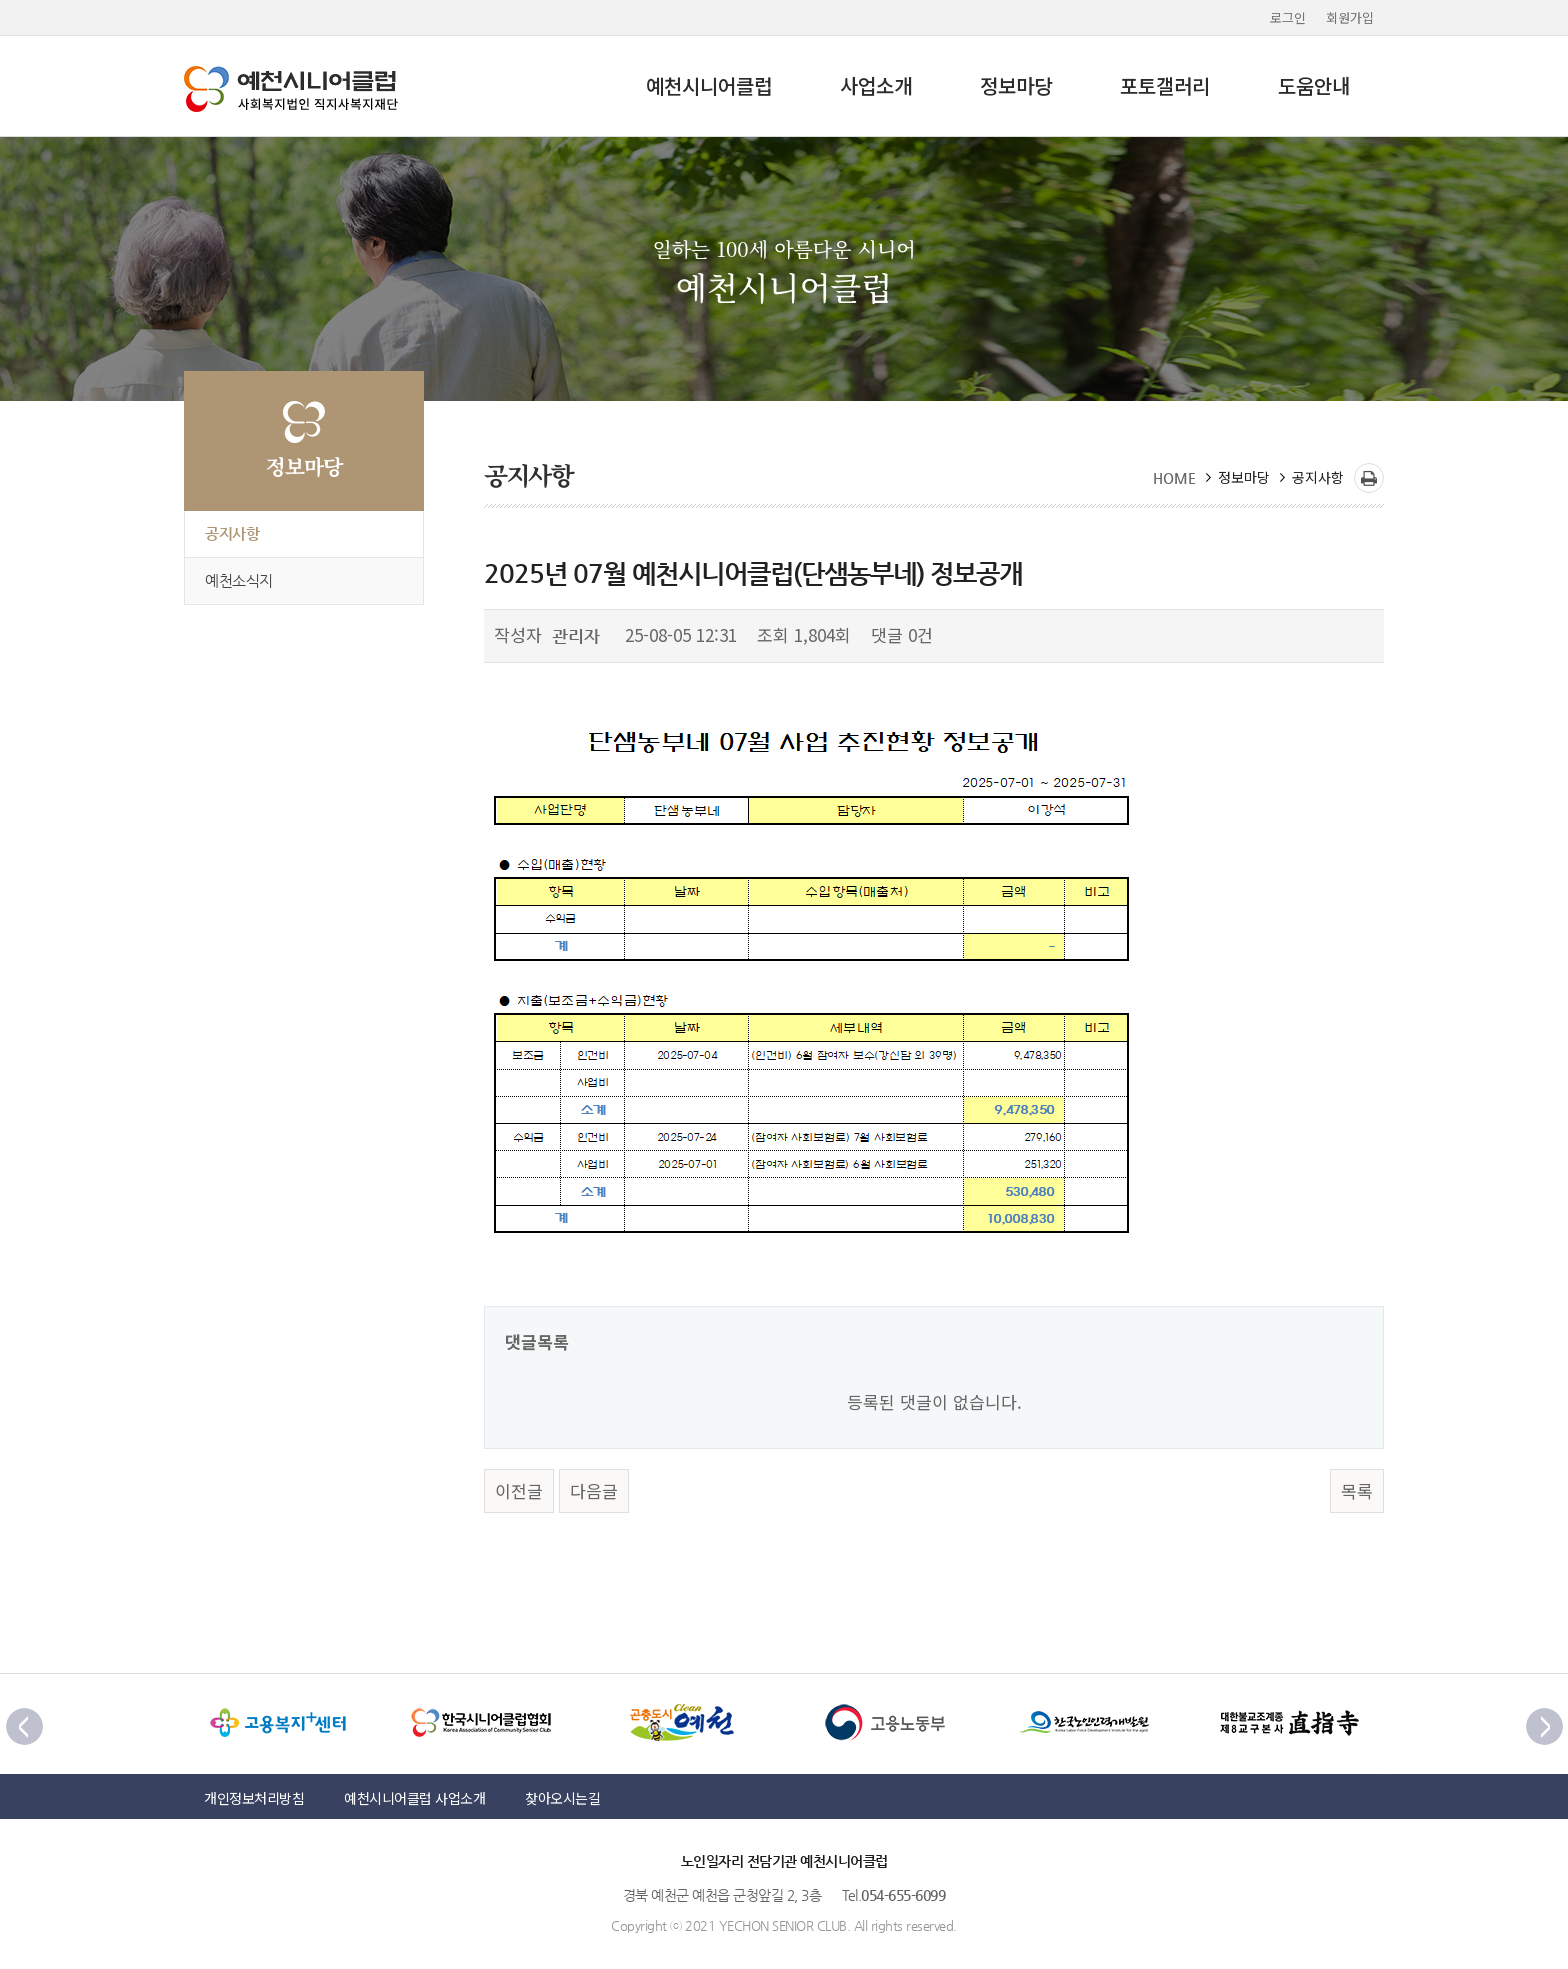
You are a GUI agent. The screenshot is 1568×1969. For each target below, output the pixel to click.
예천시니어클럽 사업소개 (414, 1798)
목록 (1357, 1490)
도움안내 (1314, 85)
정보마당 (1016, 85)
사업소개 (876, 85)
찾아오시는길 (562, 1798)
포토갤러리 (1165, 85)
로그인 (1288, 17)
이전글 (519, 1490)
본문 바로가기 (0, 0)
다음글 (594, 1490)
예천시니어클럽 (709, 85)
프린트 (1369, 478)
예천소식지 (239, 581)
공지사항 (232, 534)
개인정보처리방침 (254, 1798)
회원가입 (1350, 17)
